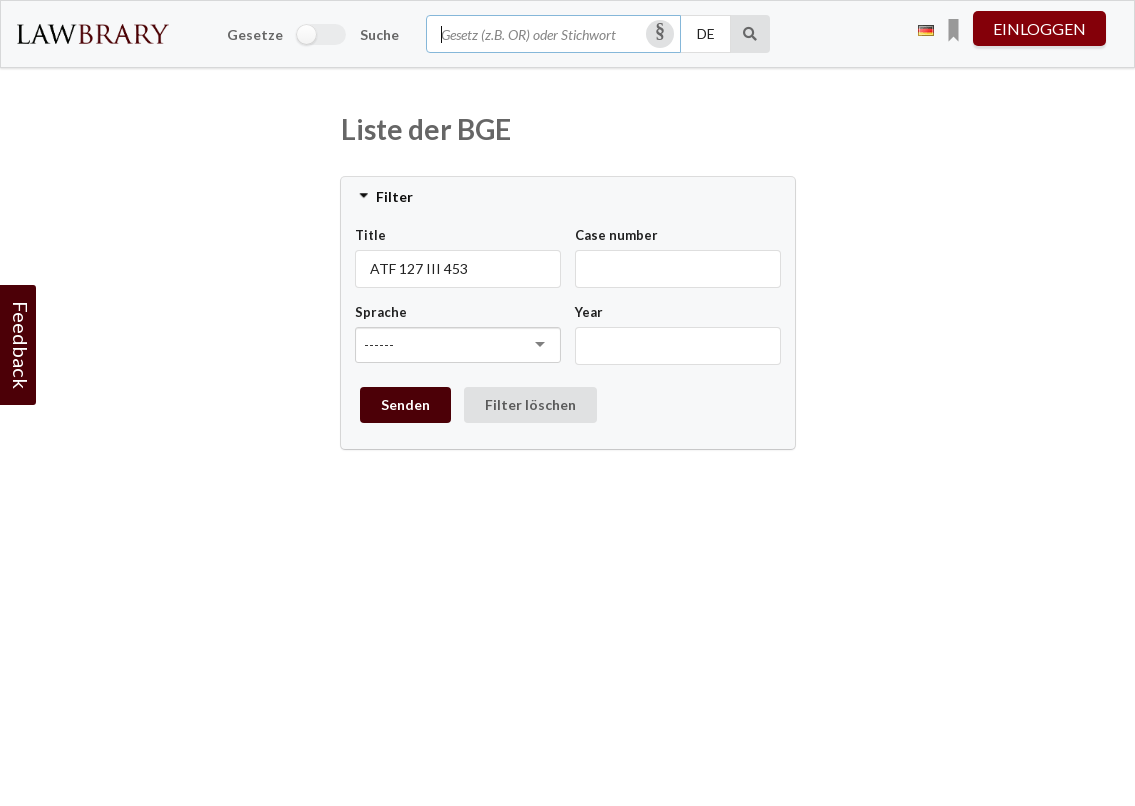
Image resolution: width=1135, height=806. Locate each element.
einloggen (1039, 28)
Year (589, 312)
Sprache (381, 312)
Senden (405, 404)
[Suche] (750, 34)
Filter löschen (530, 404)
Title (370, 235)
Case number (616, 235)
